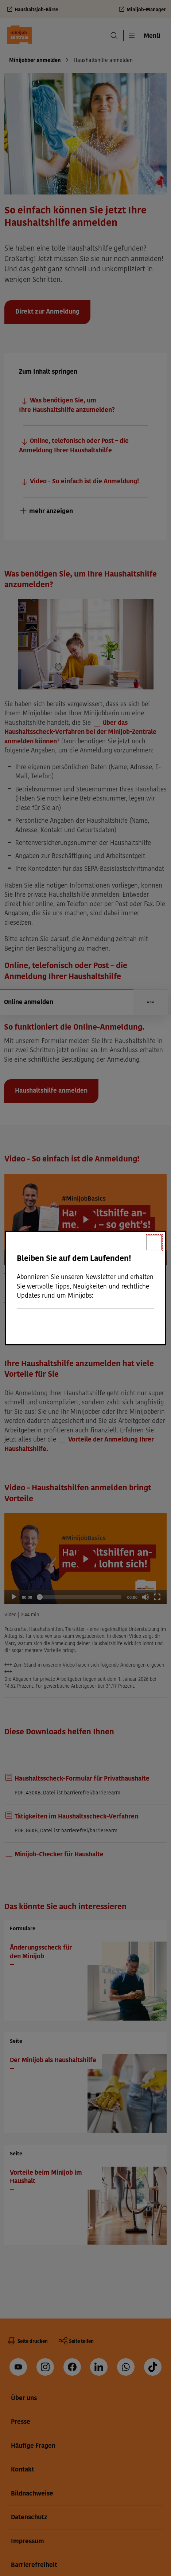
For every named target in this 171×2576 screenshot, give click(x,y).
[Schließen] (154, 1242)
